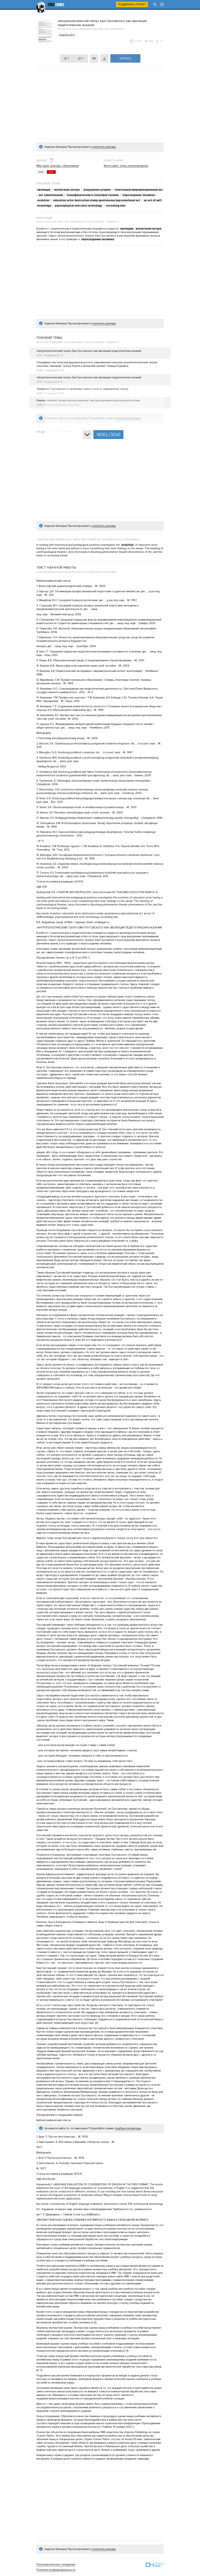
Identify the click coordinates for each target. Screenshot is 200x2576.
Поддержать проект (132, 4)
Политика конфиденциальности (55, 2569)
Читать (125, 58)
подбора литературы (128, 2128)
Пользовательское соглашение (55, 2564)
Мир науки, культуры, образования (57, 165)
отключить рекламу (104, 146)
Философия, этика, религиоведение (126, 165)
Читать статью (108, 434)
